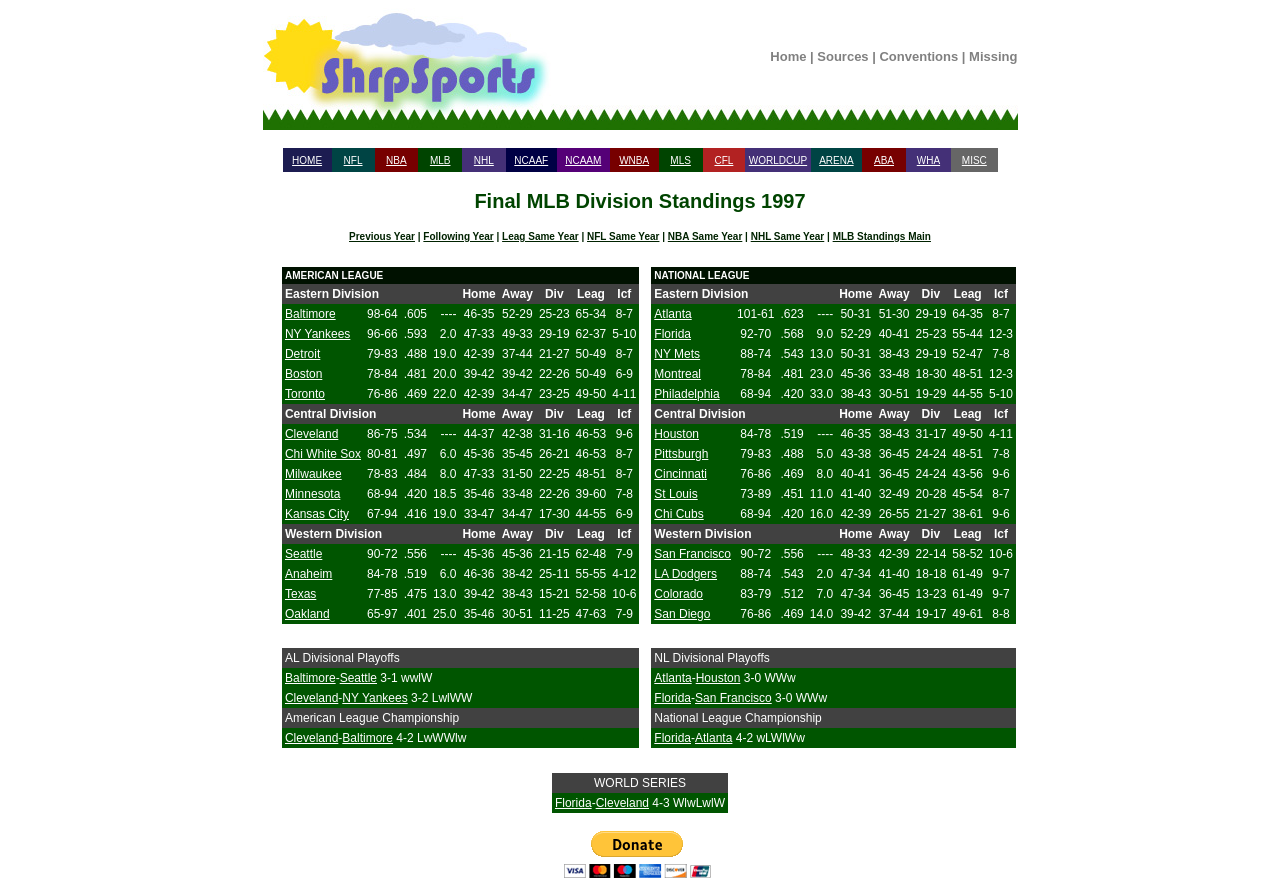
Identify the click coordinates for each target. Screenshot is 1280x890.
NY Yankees (317, 334)
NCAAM (583, 160)
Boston (303, 374)
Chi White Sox (323, 454)
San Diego (682, 614)
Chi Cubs (678, 514)
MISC (974, 160)
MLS (680, 160)
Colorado (678, 594)
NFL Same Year (623, 236)
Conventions (918, 56)
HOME (307, 160)
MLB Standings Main (882, 236)
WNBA (634, 160)
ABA (884, 160)
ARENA (836, 160)
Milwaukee (313, 474)
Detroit (302, 354)
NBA (396, 160)
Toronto (305, 394)
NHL (484, 160)
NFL (353, 160)
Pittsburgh (681, 454)
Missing (993, 56)
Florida (672, 334)
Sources (842, 56)
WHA (928, 160)
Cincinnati (680, 474)
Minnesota (312, 494)
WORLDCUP (778, 160)
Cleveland (311, 434)
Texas (300, 594)
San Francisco (692, 554)
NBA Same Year (705, 236)
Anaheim (308, 574)
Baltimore (310, 314)
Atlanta (672, 314)
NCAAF (531, 160)
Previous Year (382, 236)
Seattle (303, 554)
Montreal (677, 374)
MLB (440, 160)
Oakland (307, 614)
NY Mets (677, 354)
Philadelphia (686, 394)
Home (788, 56)
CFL (723, 160)
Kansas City (317, 514)
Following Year (458, 236)
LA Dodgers (685, 574)
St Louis (675, 494)
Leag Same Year (540, 236)
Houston (676, 434)
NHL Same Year (788, 236)
